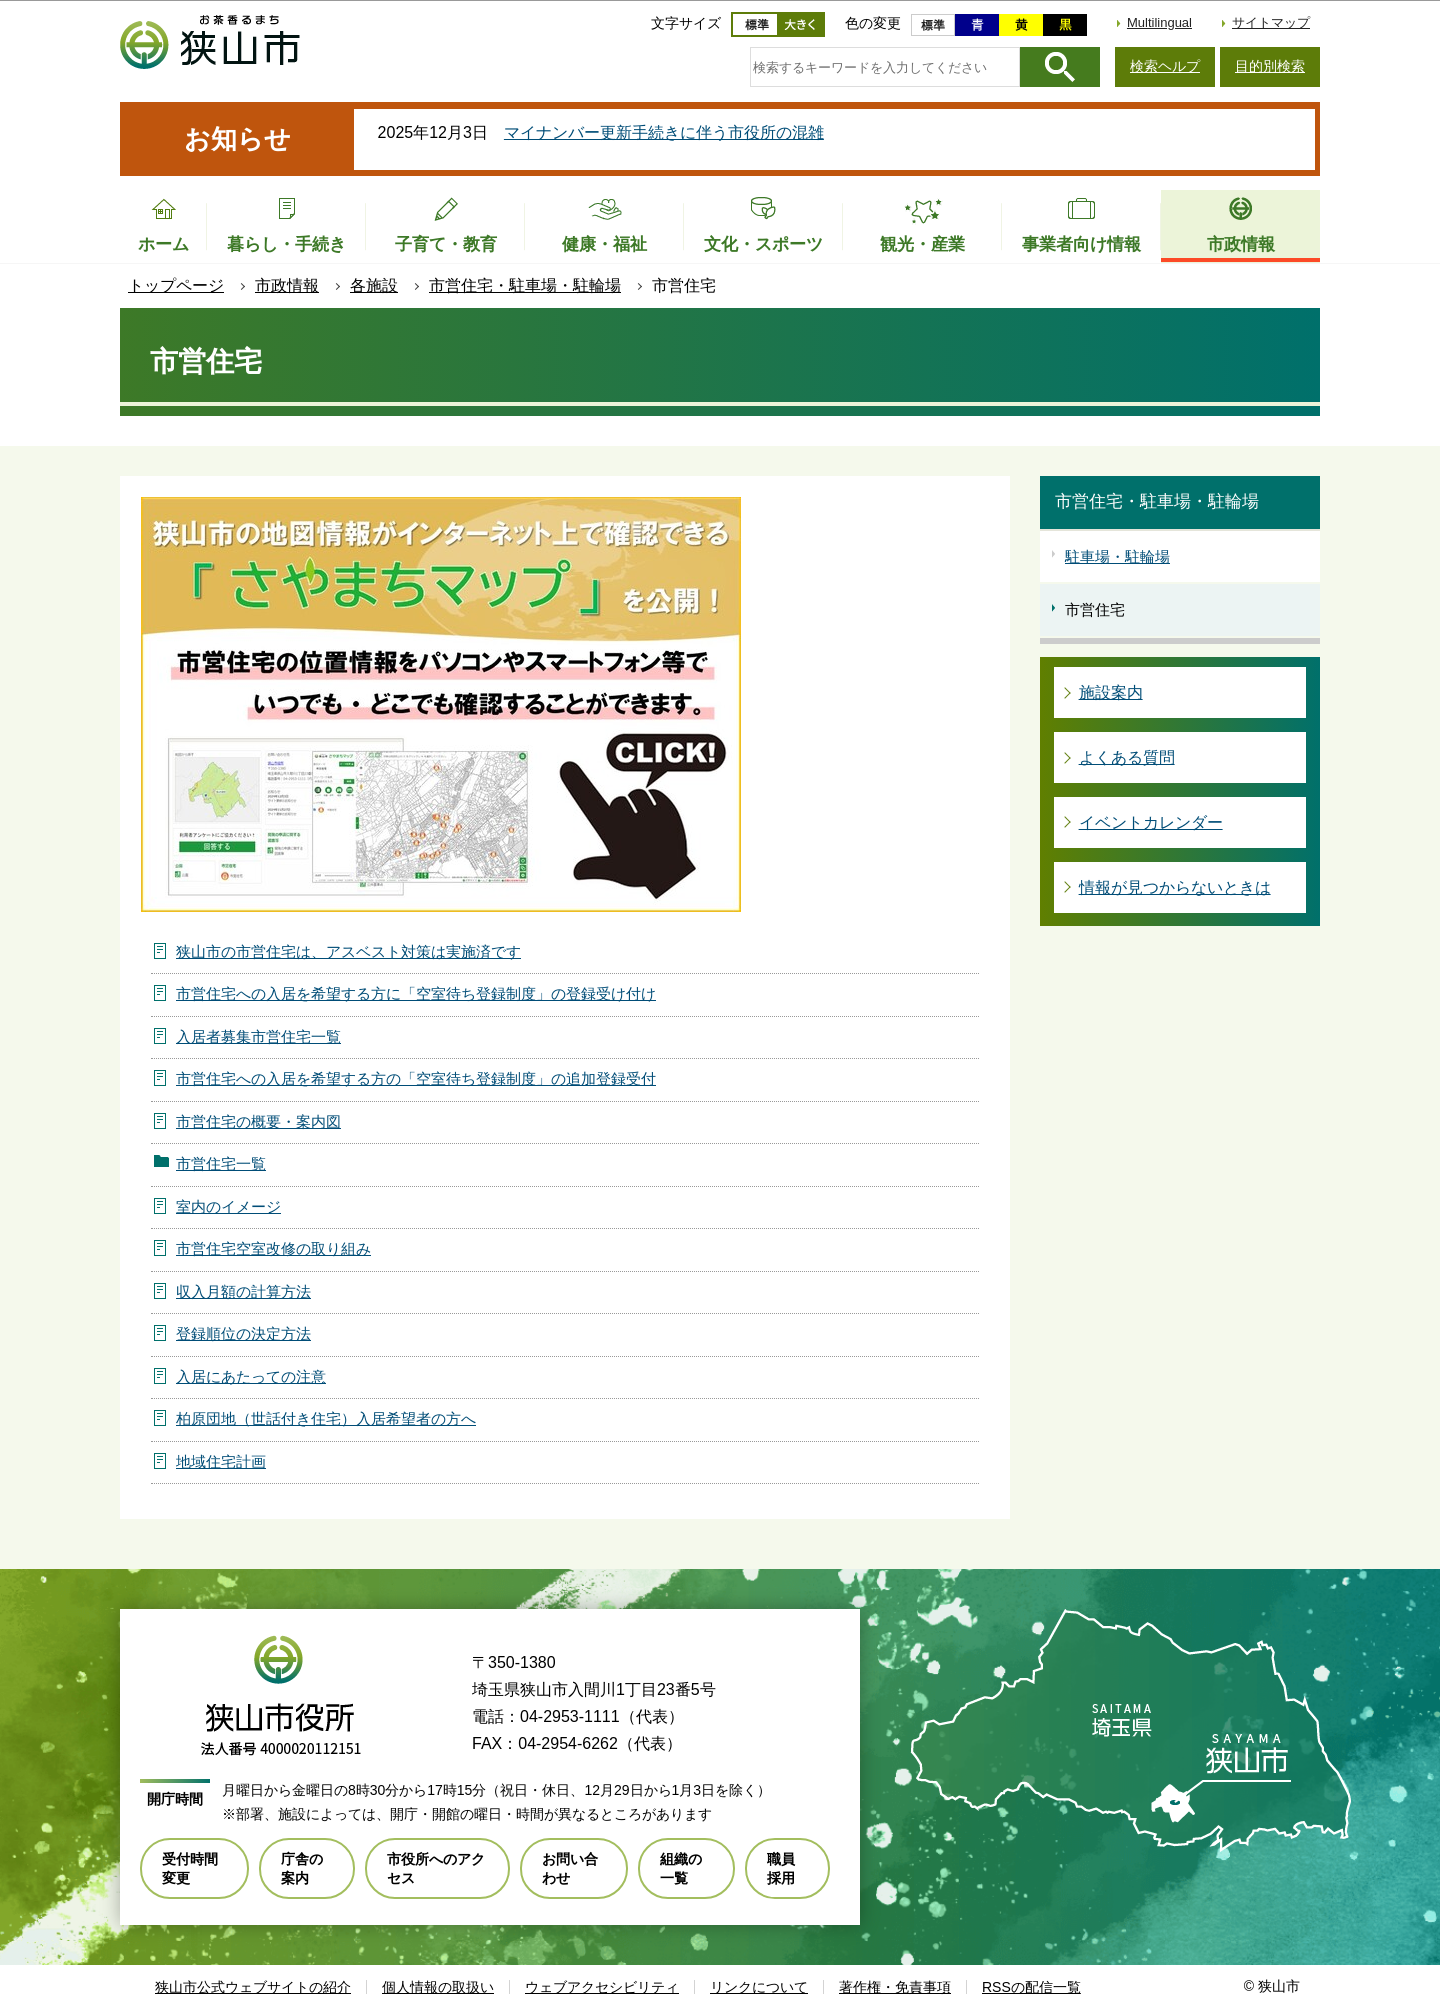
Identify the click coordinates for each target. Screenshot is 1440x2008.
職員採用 (781, 1868)
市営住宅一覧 (221, 1163)
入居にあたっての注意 (251, 1376)
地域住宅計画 (221, 1461)
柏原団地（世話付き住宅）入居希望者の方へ (326, 1418)
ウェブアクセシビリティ (602, 1987)
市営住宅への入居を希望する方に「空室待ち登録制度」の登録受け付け (416, 993)
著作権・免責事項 (895, 1987)
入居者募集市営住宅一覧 (258, 1036)
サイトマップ (1271, 22)
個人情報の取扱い (438, 1987)
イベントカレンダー (1151, 822)
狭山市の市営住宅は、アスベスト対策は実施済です (348, 951)
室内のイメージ (228, 1206)
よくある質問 (1127, 757)
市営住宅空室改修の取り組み (273, 1248)
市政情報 (287, 285)
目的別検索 (1270, 66)
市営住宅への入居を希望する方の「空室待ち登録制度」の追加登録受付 (416, 1078)
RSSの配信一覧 (1031, 1987)
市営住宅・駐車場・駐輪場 (525, 285)
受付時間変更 (190, 1868)
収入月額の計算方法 (243, 1291)
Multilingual (1159, 22)
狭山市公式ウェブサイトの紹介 (253, 1987)
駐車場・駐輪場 (1117, 556)
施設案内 (1111, 692)
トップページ (176, 285)
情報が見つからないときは (1175, 887)
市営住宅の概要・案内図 (258, 1121)
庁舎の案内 (302, 1868)
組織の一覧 (681, 1868)
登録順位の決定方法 (243, 1333)
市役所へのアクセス (436, 1868)
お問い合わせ (570, 1868)
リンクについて (759, 1987)
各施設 (374, 285)
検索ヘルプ (1165, 66)
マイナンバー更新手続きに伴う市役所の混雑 (664, 132)
